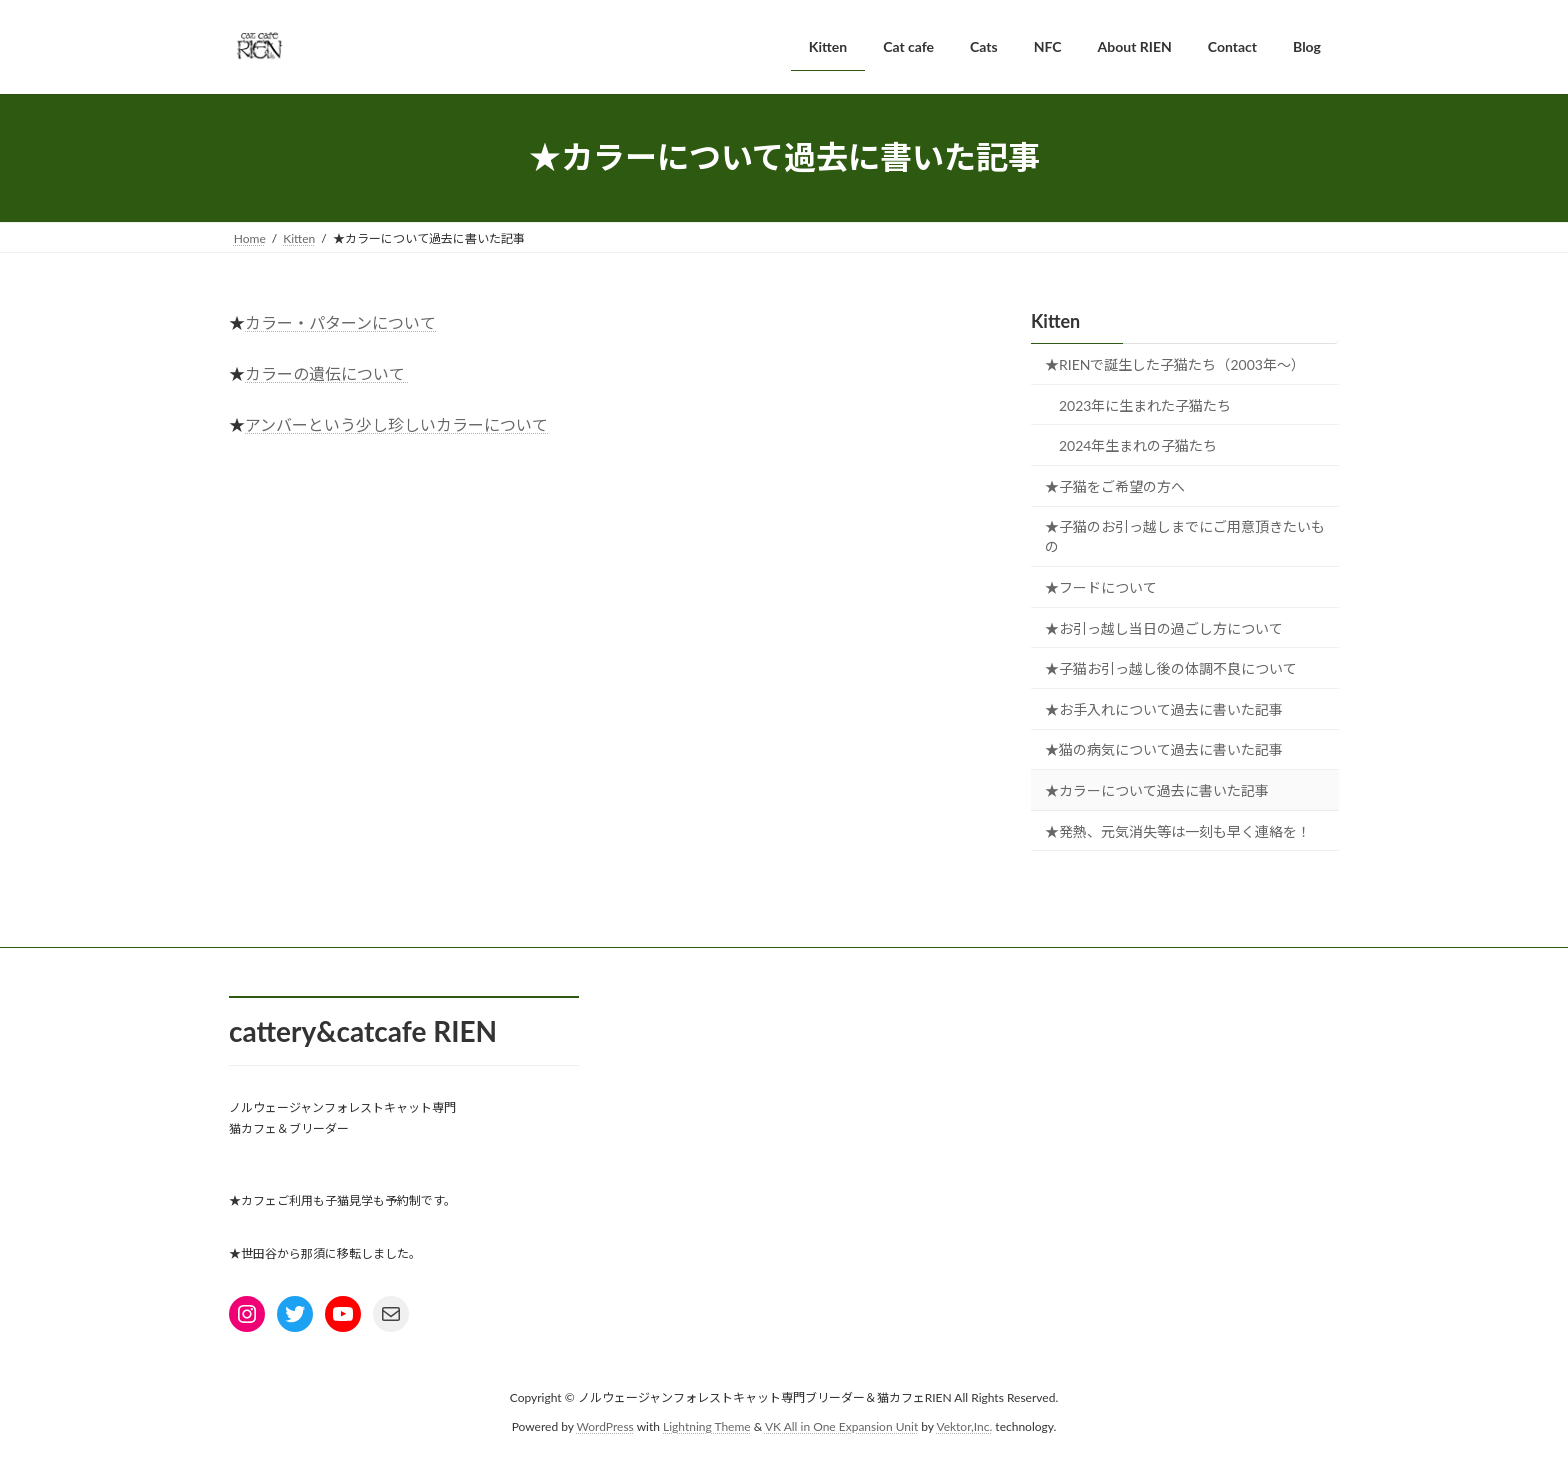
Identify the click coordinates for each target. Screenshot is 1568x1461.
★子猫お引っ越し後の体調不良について (1171, 668)
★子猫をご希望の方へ (1115, 485)
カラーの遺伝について (325, 373)
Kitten (1055, 321)
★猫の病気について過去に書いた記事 (1164, 749)
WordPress (605, 1425)
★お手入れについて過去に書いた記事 (1164, 708)
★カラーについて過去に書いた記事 (1157, 790)
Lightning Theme (707, 1425)
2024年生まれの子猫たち (1138, 445)
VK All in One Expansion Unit (841, 1425)
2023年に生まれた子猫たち (1145, 404)
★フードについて (1101, 587)
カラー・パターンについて (340, 322)
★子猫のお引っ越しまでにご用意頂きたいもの (1185, 536)
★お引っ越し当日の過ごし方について (1164, 627)
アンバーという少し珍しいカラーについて (396, 424)
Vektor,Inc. (964, 1425)
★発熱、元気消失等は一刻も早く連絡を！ (1178, 830)
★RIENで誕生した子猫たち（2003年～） (1175, 364)
